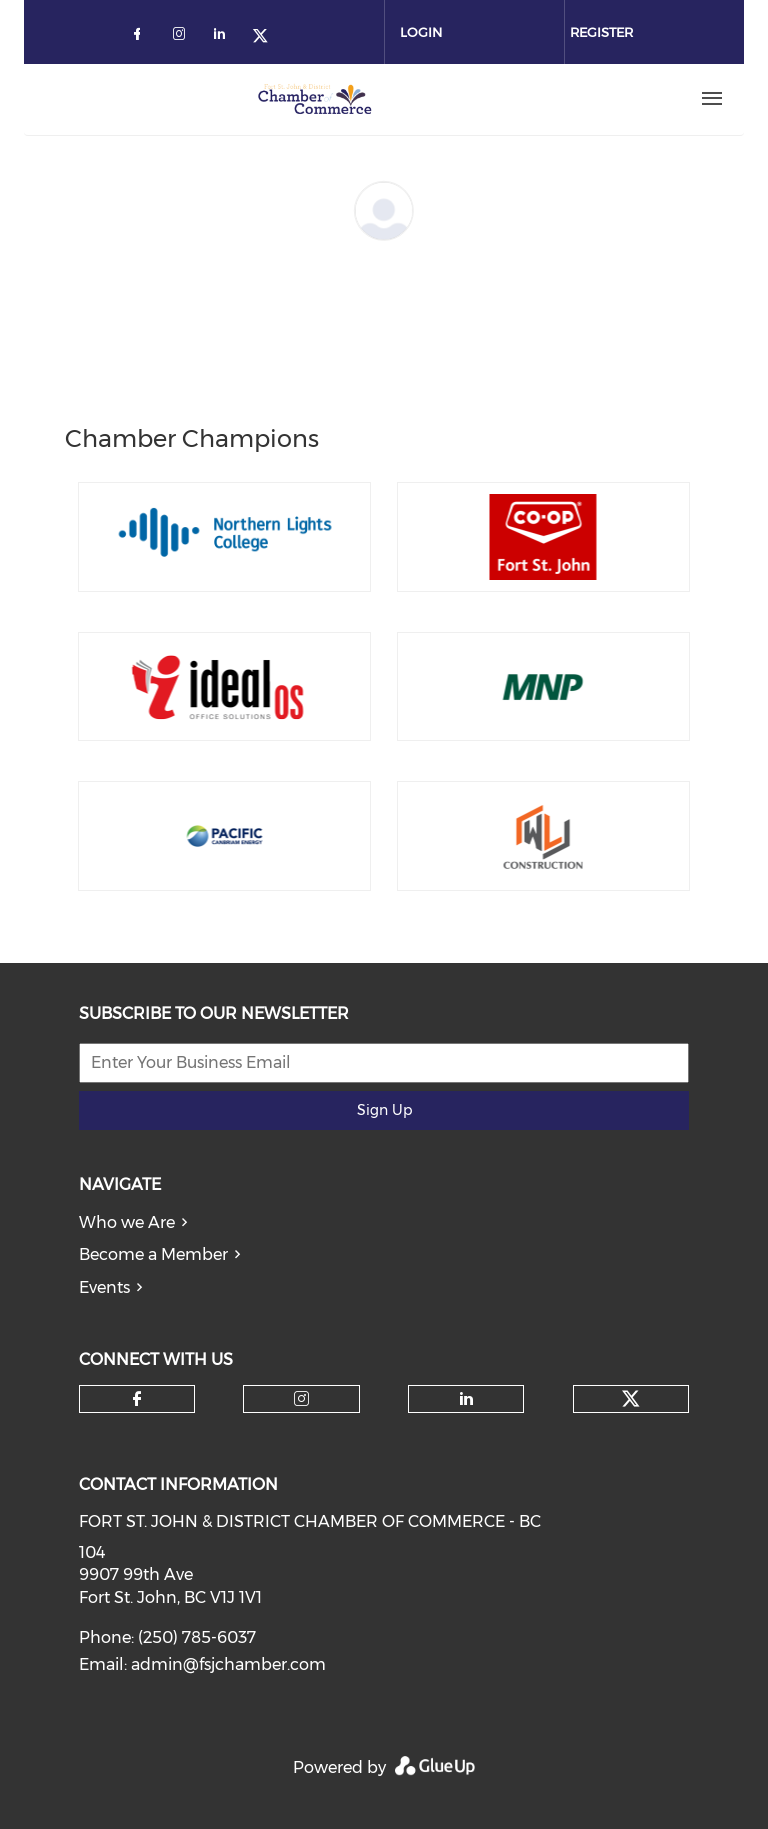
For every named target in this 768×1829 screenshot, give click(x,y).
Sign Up (384, 1110)
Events (104, 1287)
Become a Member (153, 1254)
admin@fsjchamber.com (228, 1664)
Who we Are (127, 1222)
